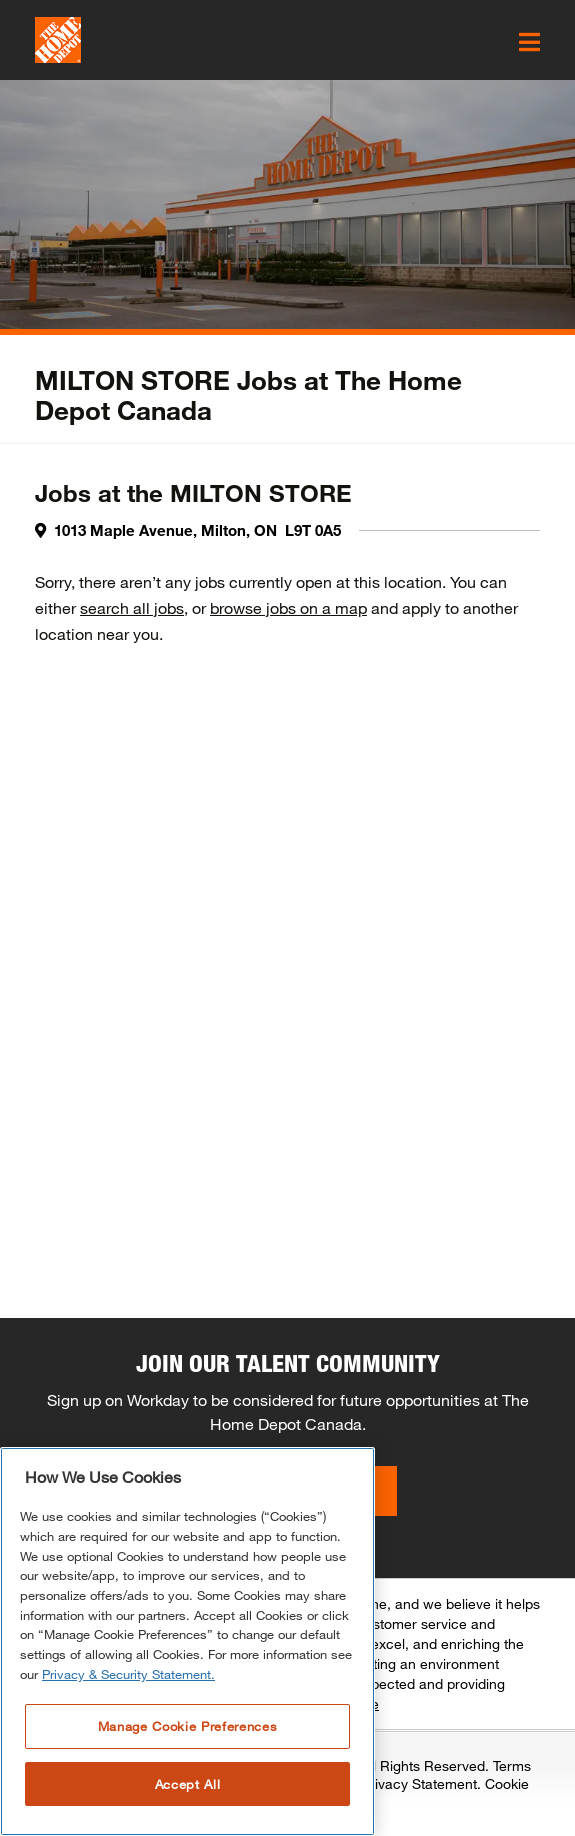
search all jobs (132, 607)
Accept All (188, 1784)
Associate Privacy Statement (386, 1783)
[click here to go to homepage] (58, 40)
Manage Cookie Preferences (187, 1726)
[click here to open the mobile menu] (529, 42)
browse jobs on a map (288, 607)
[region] (187, 1641)
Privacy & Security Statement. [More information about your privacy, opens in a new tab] (128, 1674)
